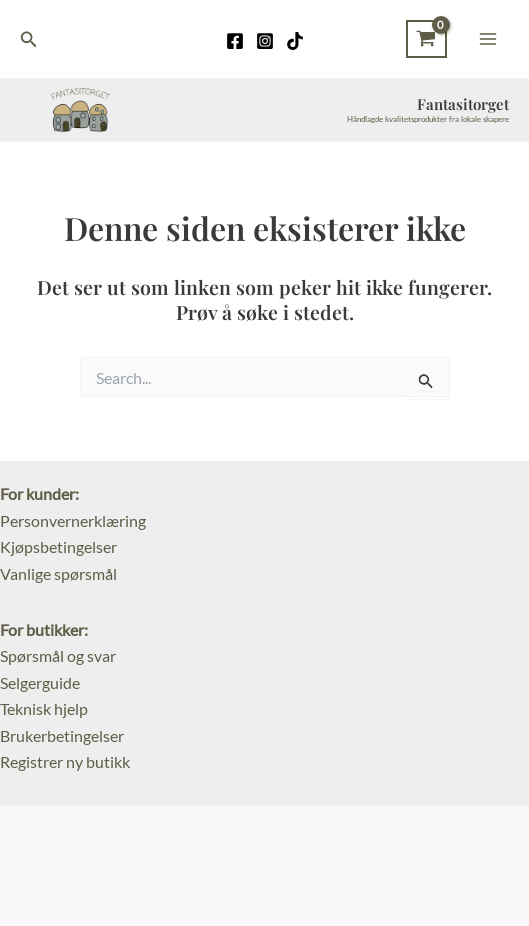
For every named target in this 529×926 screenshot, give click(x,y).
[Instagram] (265, 41)
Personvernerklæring (73, 520)
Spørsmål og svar (58, 655)
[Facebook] (235, 41)
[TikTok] (295, 41)
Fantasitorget (463, 104)
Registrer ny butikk (65, 761)
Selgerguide (40, 682)
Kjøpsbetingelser (58, 546)
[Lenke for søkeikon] (29, 39)
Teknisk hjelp (44, 708)
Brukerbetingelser (62, 735)
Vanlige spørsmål (58, 573)
